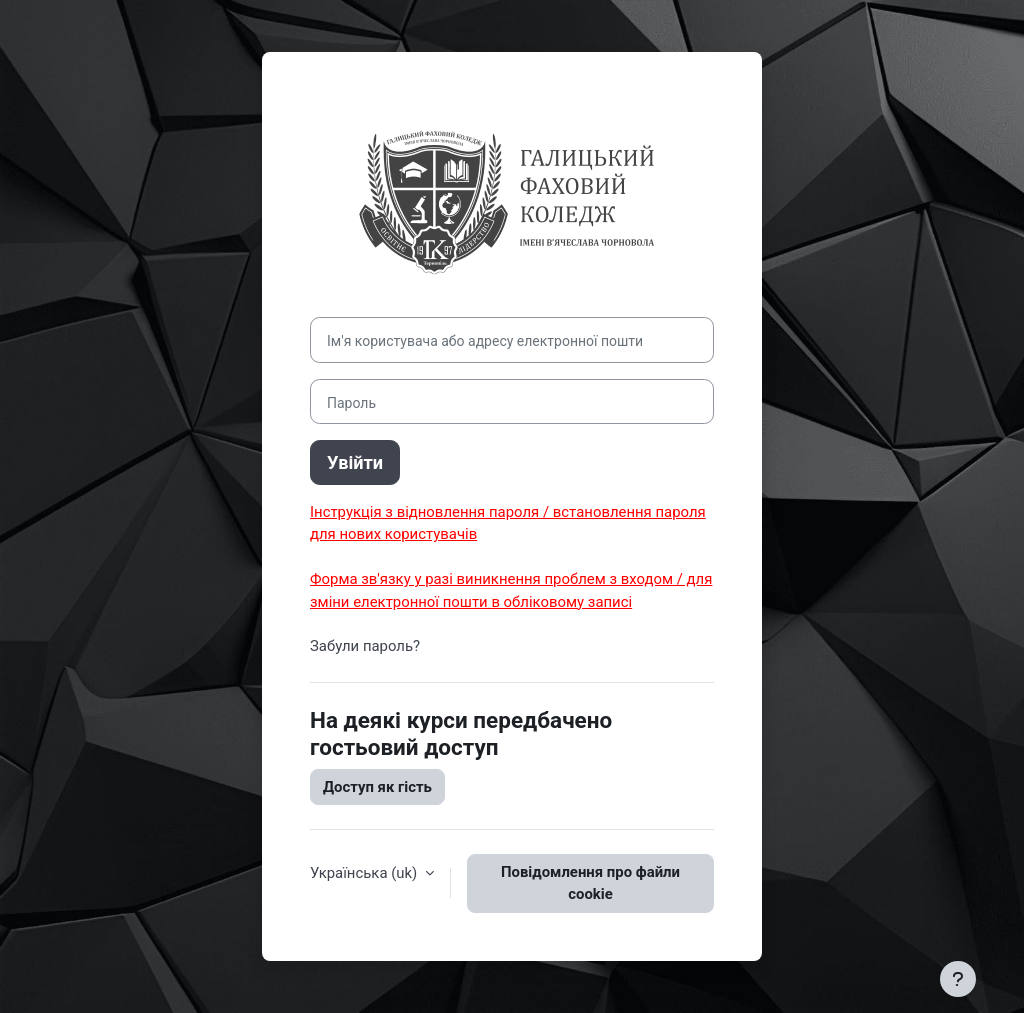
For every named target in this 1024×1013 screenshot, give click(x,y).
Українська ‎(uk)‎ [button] (365, 873)
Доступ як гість (377, 787)
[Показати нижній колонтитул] (958, 979)
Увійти (355, 462)
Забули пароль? (365, 646)
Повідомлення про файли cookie (590, 883)
